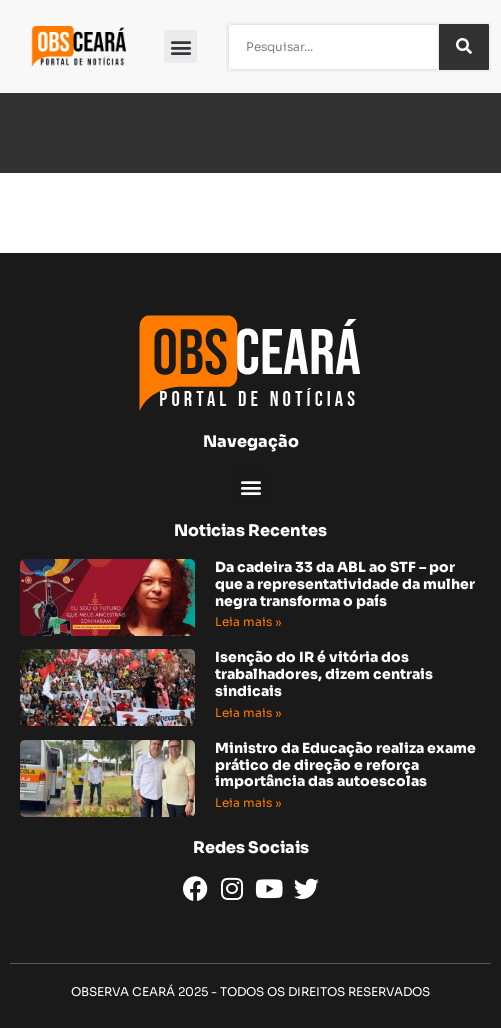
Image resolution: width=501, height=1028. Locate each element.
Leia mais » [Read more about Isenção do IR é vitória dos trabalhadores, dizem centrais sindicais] (248, 712)
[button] (180, 46)
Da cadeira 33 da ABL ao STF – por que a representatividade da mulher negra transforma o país (345, 584)
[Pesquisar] (464, 47)
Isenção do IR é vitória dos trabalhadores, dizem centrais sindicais (324, 674)
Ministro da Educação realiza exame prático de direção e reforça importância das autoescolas (345, 765)
